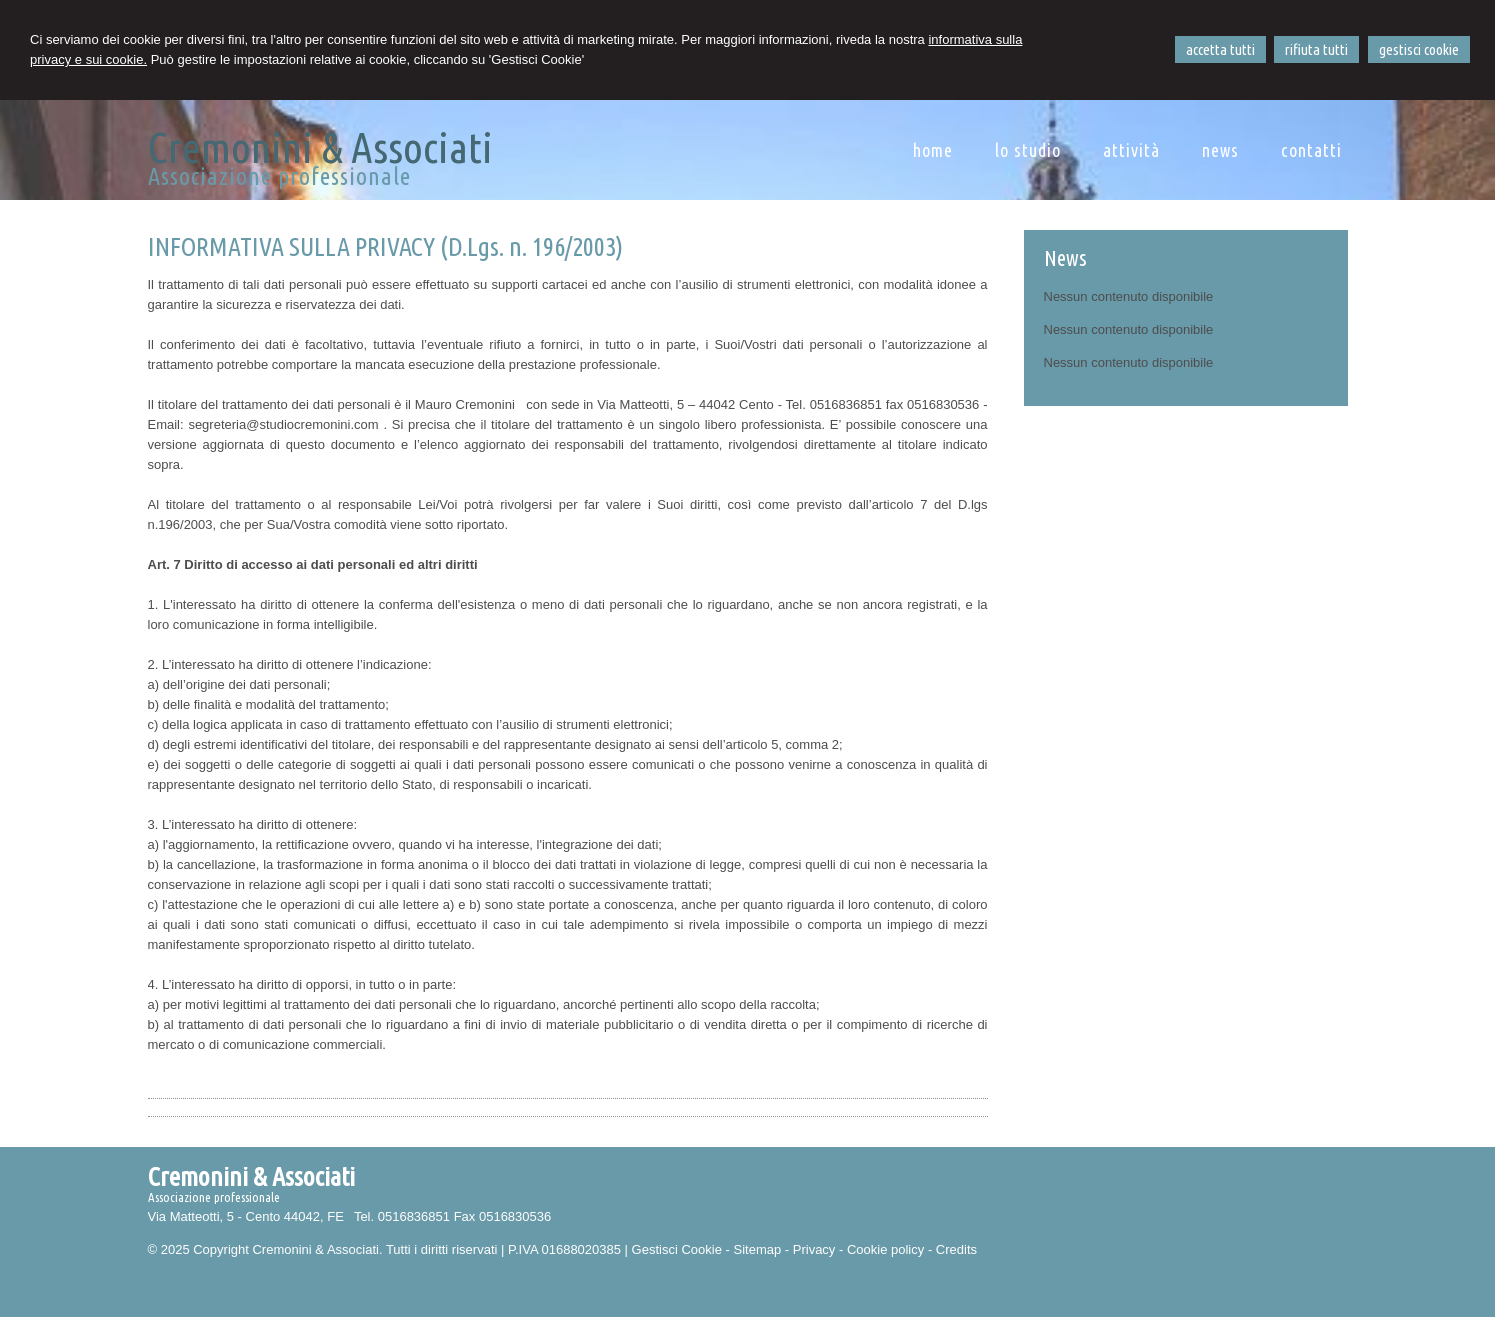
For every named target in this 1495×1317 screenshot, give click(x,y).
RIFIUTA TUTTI (1316, 49)
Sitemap (757, 1249)
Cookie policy (885, 1249)
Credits (956, 1249)
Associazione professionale (278, 176)
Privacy (814, 1249)
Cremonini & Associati (319, 147)
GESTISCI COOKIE (1419, 49)
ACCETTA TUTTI (1220, 49)
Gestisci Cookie (677, 1249)
